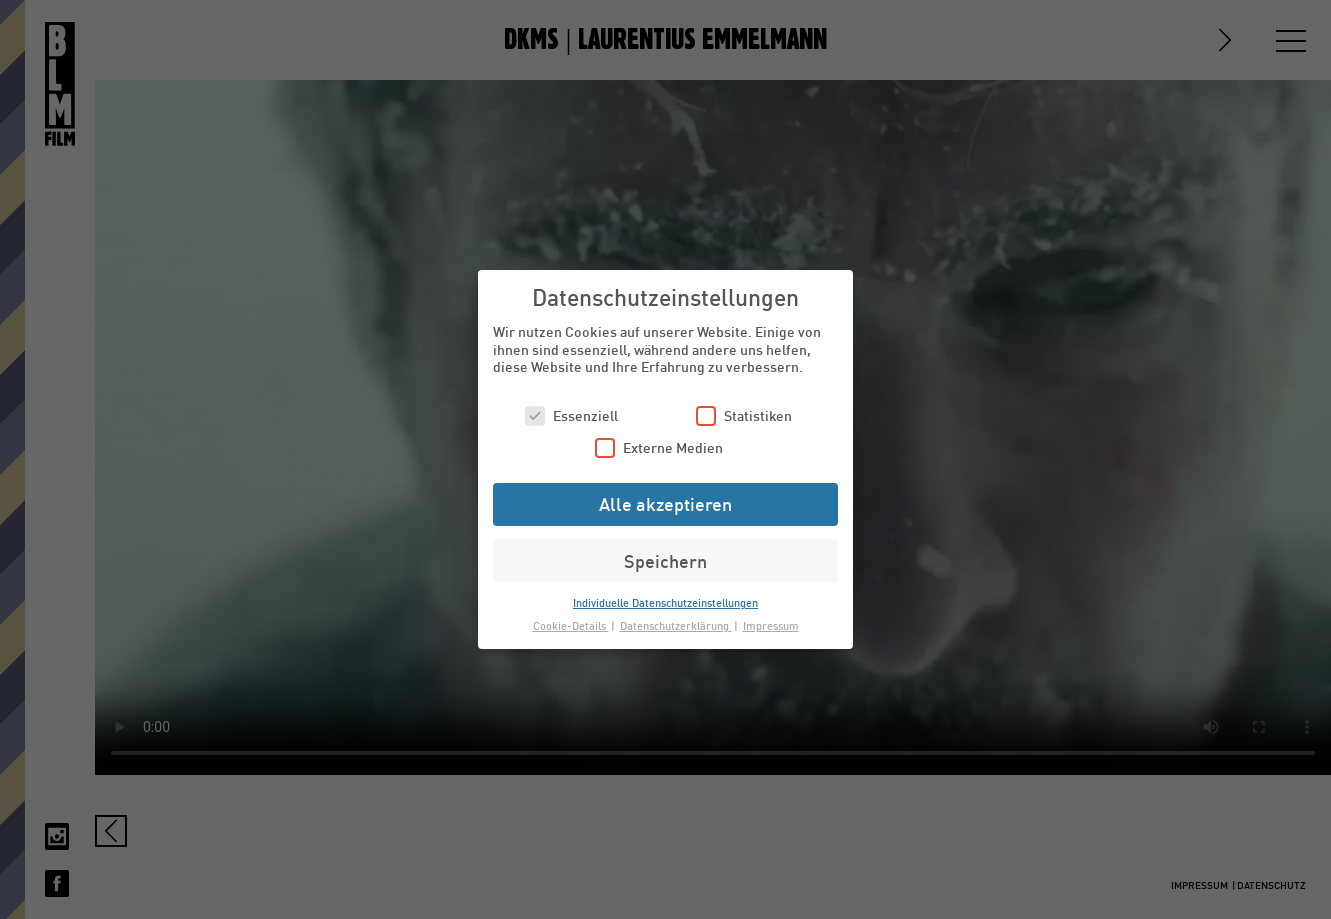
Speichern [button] (665, 561)
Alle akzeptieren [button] (665, 504)
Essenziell (571, 415)
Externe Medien (659, 447)
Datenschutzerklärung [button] (676, 625)
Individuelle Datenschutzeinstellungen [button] (665, 602)
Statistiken (744, 415)
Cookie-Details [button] (571, 625)
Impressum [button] (771, 625)
